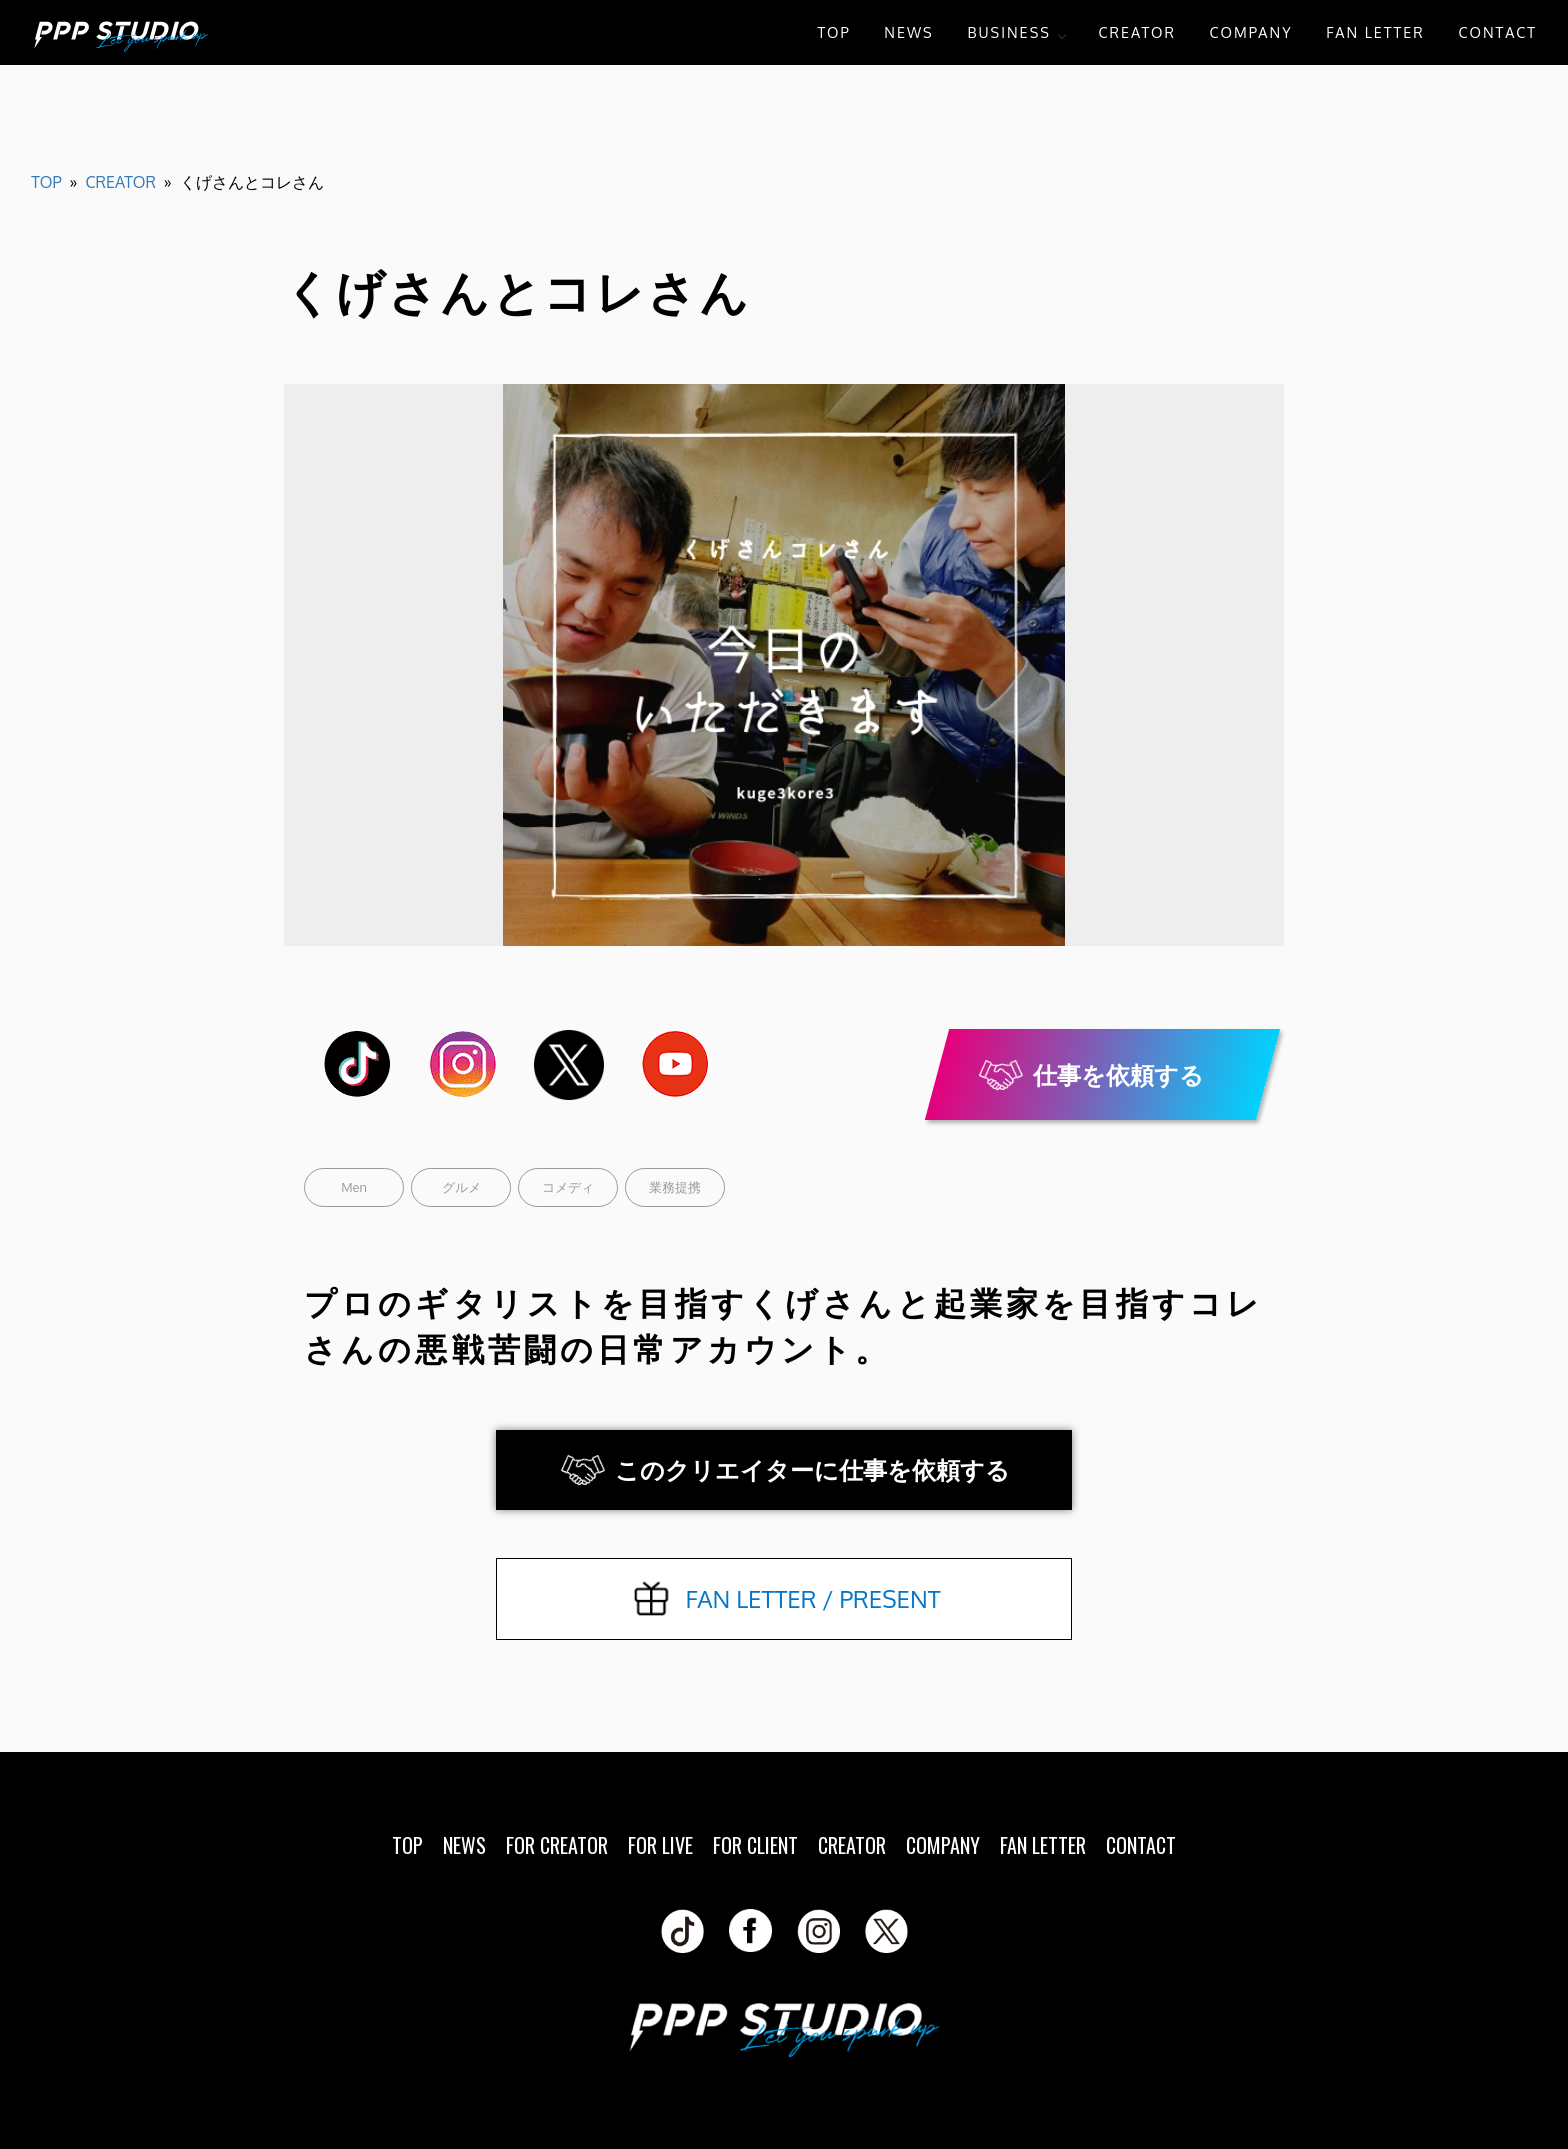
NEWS (908, 32)
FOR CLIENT (755, 1845)
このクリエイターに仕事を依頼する (812, 1469)
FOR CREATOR (557, 1845)
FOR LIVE (660, 1845)
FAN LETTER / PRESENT (812, 1598)
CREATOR (1137, 32)
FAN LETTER (1375, 32)
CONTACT (1497, 32)
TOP (833, 32)
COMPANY (1251, 32)
